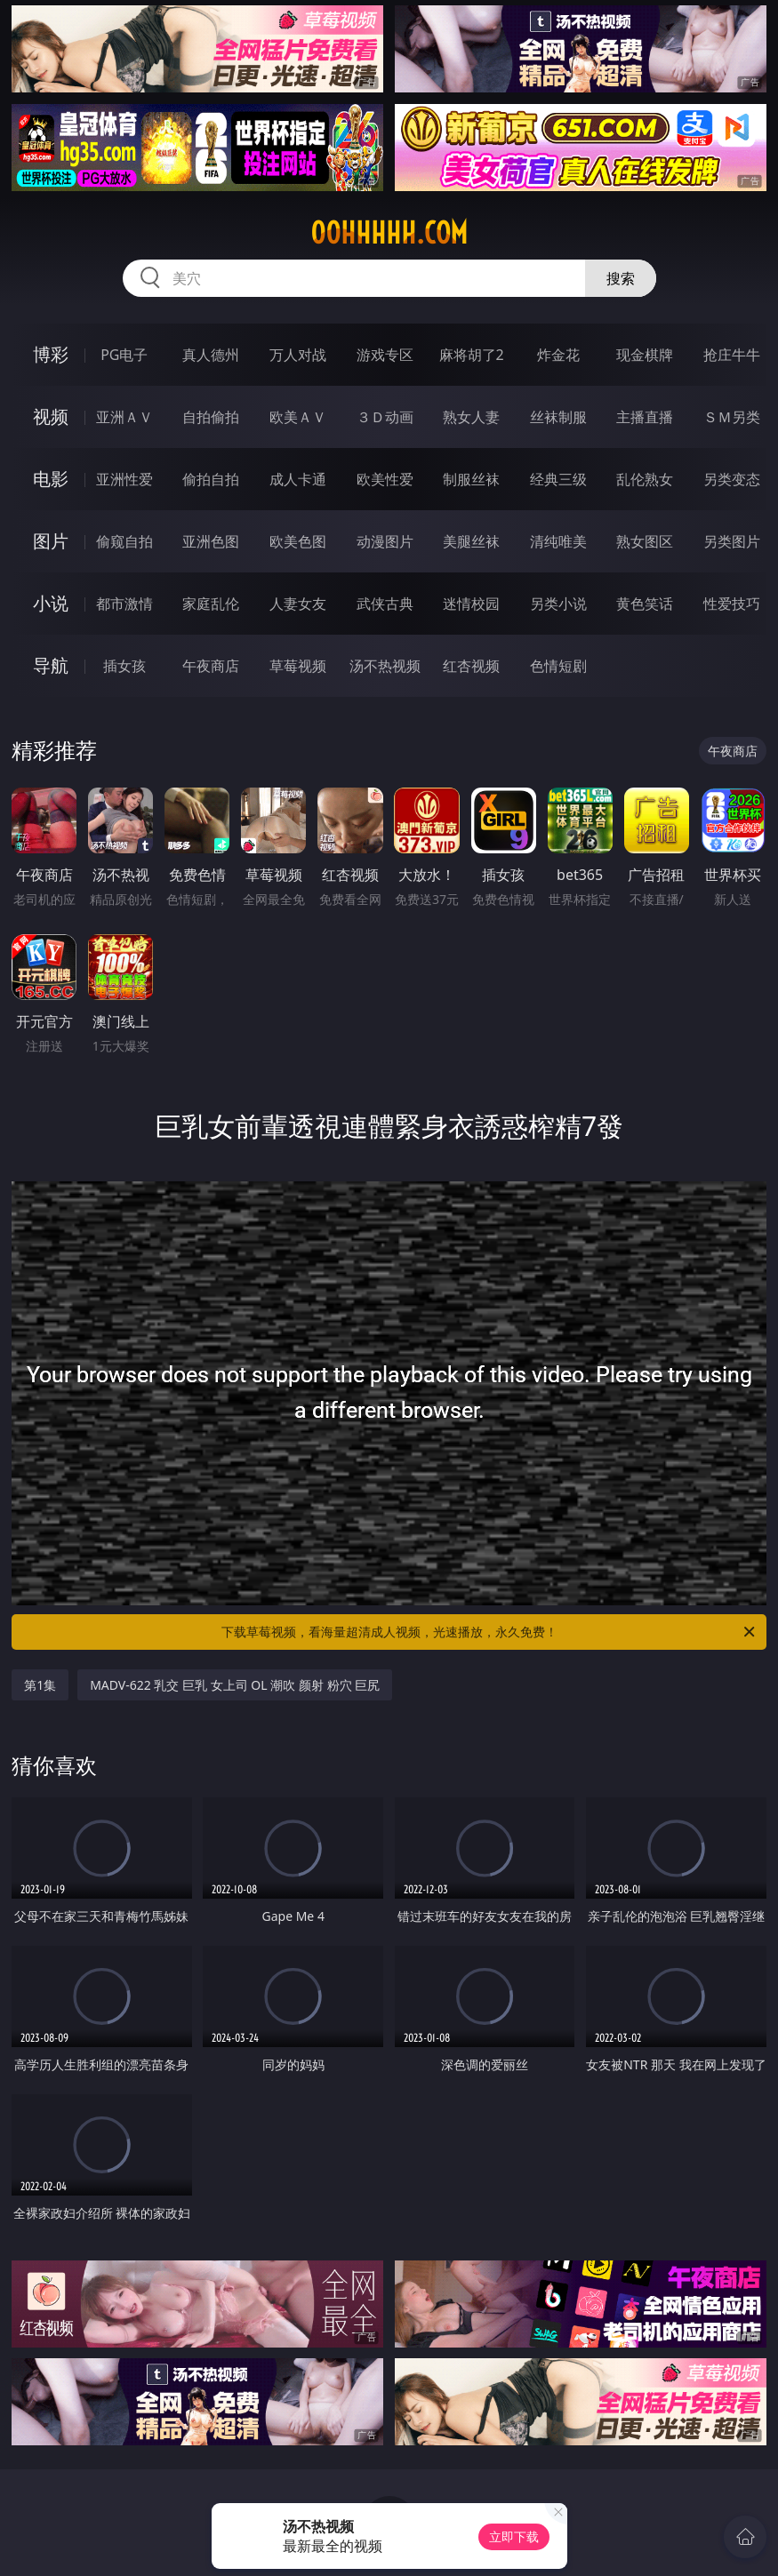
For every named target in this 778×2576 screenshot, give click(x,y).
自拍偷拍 (210, 417)
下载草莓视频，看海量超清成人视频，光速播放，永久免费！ (489, 1632)
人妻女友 (297, 603)
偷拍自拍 (210, 479)
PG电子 (124, 354)
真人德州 (210, 354)
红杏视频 (471, 666)
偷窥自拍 (124, 541)
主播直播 (644, 417)
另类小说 (558, 603)
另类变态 (731, 479)
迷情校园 (471, 603)
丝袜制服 (558, 417)
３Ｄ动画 (385, 417)
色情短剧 (558, 666)
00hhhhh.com (389, 233)
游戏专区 (385, 354)
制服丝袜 (471, 479)
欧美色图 (297, 541)
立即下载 (514, 2536)
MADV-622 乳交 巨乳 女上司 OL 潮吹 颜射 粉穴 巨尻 (235, 1684)
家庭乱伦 (210, 603)
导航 (50, 665)
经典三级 (558, 479)
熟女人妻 (471, 417)
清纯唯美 (558, 541)
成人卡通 (297, 479)
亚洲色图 (210, 541)
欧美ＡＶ (297, 417)
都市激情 (124, 603)
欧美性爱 (385, 479)
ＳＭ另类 (731, 417)
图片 (50, 541)
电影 (50, 479)
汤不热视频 (385, 666)
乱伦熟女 (644, 479)
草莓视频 (297, 666)
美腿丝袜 (471, 541)
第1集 (40, 1684)
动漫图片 (385, 541)
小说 (50, 603)
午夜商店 (210, 666)
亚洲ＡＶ (124, 417)
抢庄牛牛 (731, 354)
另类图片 (731, 541)
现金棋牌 (644, 354)
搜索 (620, 278)
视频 (50, 416)
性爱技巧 (731, 603)
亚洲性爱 (124, 479)
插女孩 (124, 666)
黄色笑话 (644, 603)
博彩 (50, 354)
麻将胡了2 (471, 354)
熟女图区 (644, 541)
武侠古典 (385, 603)
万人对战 (297, 354)
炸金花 (558, 354)
